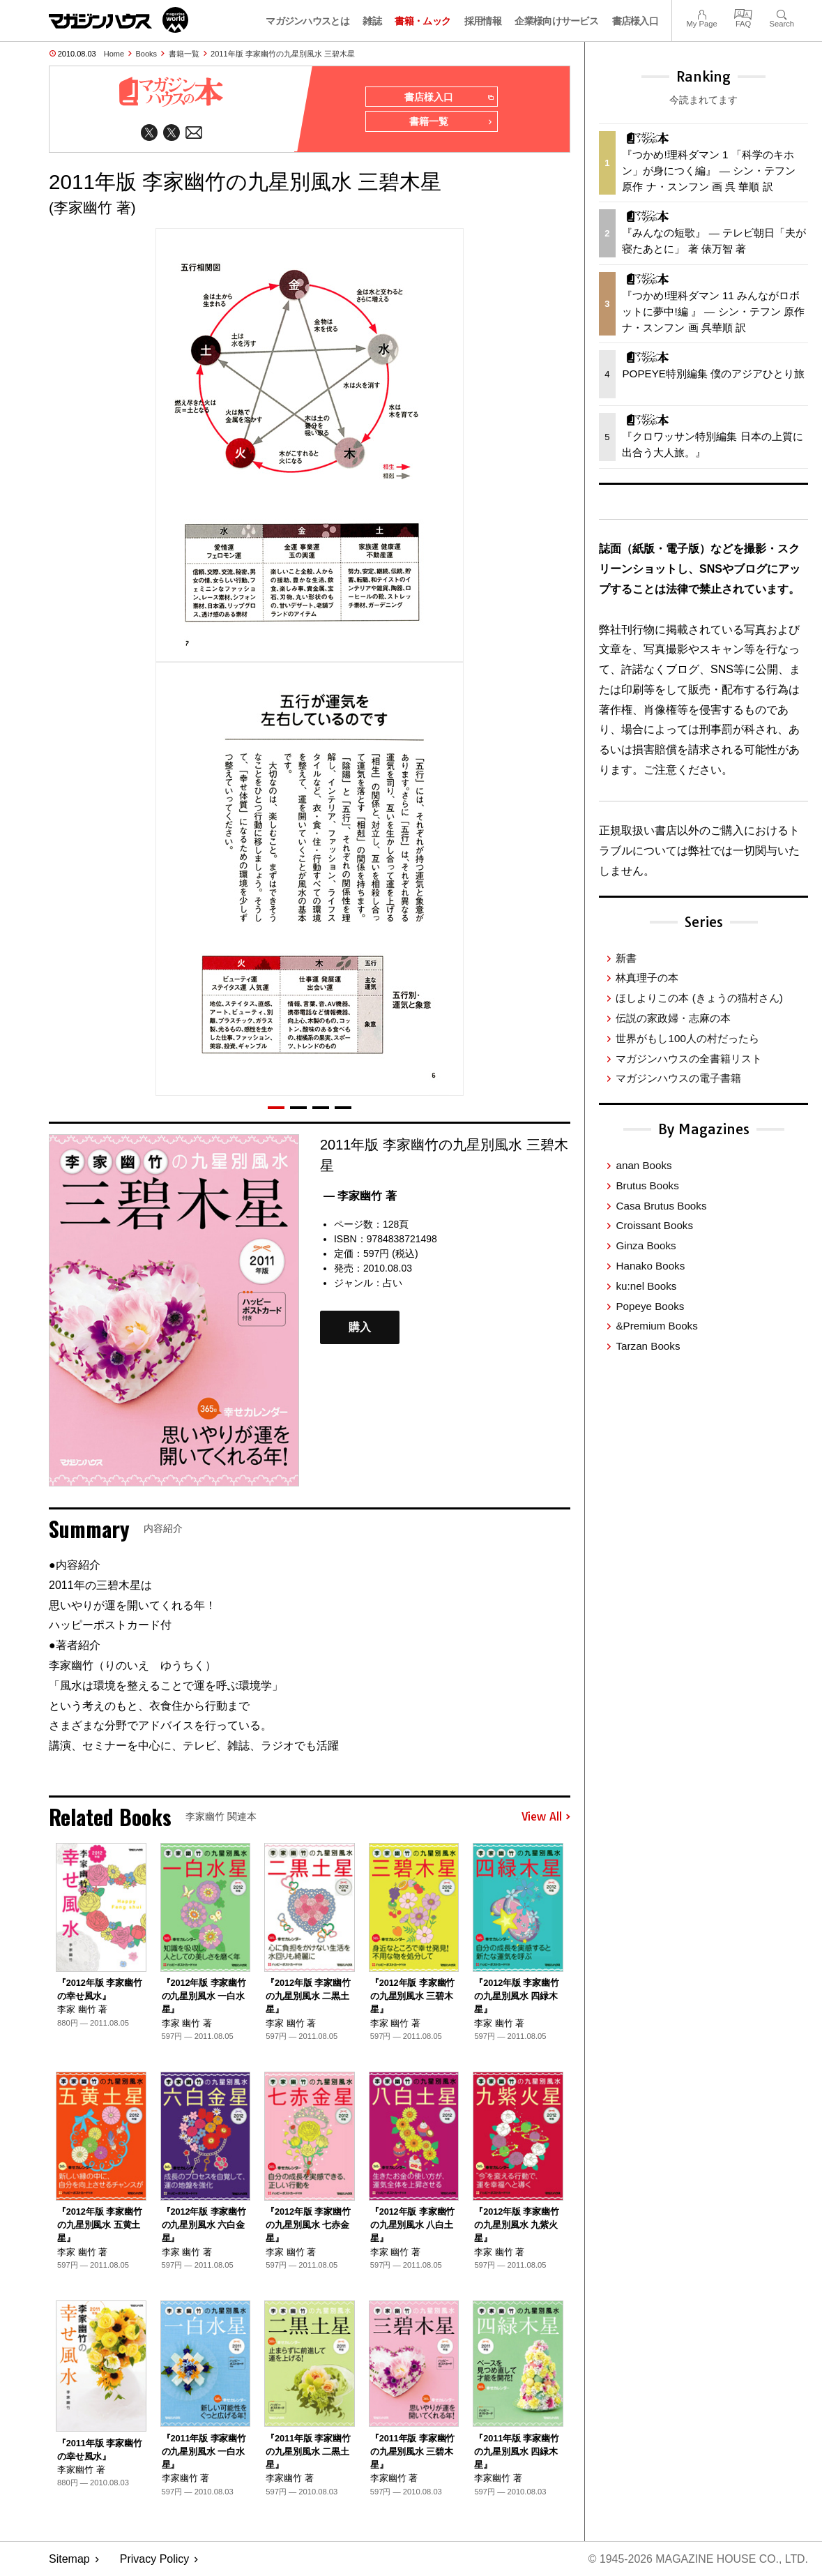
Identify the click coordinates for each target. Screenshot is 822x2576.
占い (392, 1282)
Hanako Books (650, 1266)
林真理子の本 (647, 978)
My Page (701, 13)
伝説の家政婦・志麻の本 (673, 1018)
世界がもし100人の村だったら (687, 1038)
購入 (360, 1328)
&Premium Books (656, 1326)
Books (147, 54)
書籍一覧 (184, 54)
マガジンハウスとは (307, 21)
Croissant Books (654, 1225)
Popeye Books (650, 1306)
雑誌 (372, 21)
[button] (276, 1107)
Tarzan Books (648, 1346)
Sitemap (69, 2559)
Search (782, 13)
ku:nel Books (646, 1286)
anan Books (643, 1165)
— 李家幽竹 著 (360, 1196)
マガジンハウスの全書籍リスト (689, 1058)
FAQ (743, 13)
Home (114, 54)
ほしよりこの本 (699, 998)
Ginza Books (646, 1245)
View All (546, 1817)
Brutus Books (647, 1185)
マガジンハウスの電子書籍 (678, 1078)
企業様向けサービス (556, 21)
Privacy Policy (155, 2559)
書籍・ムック (422, 21)
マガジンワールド (118, 20)
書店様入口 (635, 21)
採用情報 (482, 21)
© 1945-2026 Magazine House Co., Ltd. (697, 2559)
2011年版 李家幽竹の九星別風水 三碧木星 (283, 54)
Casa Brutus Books (661, 1206)
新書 (626, 958)
